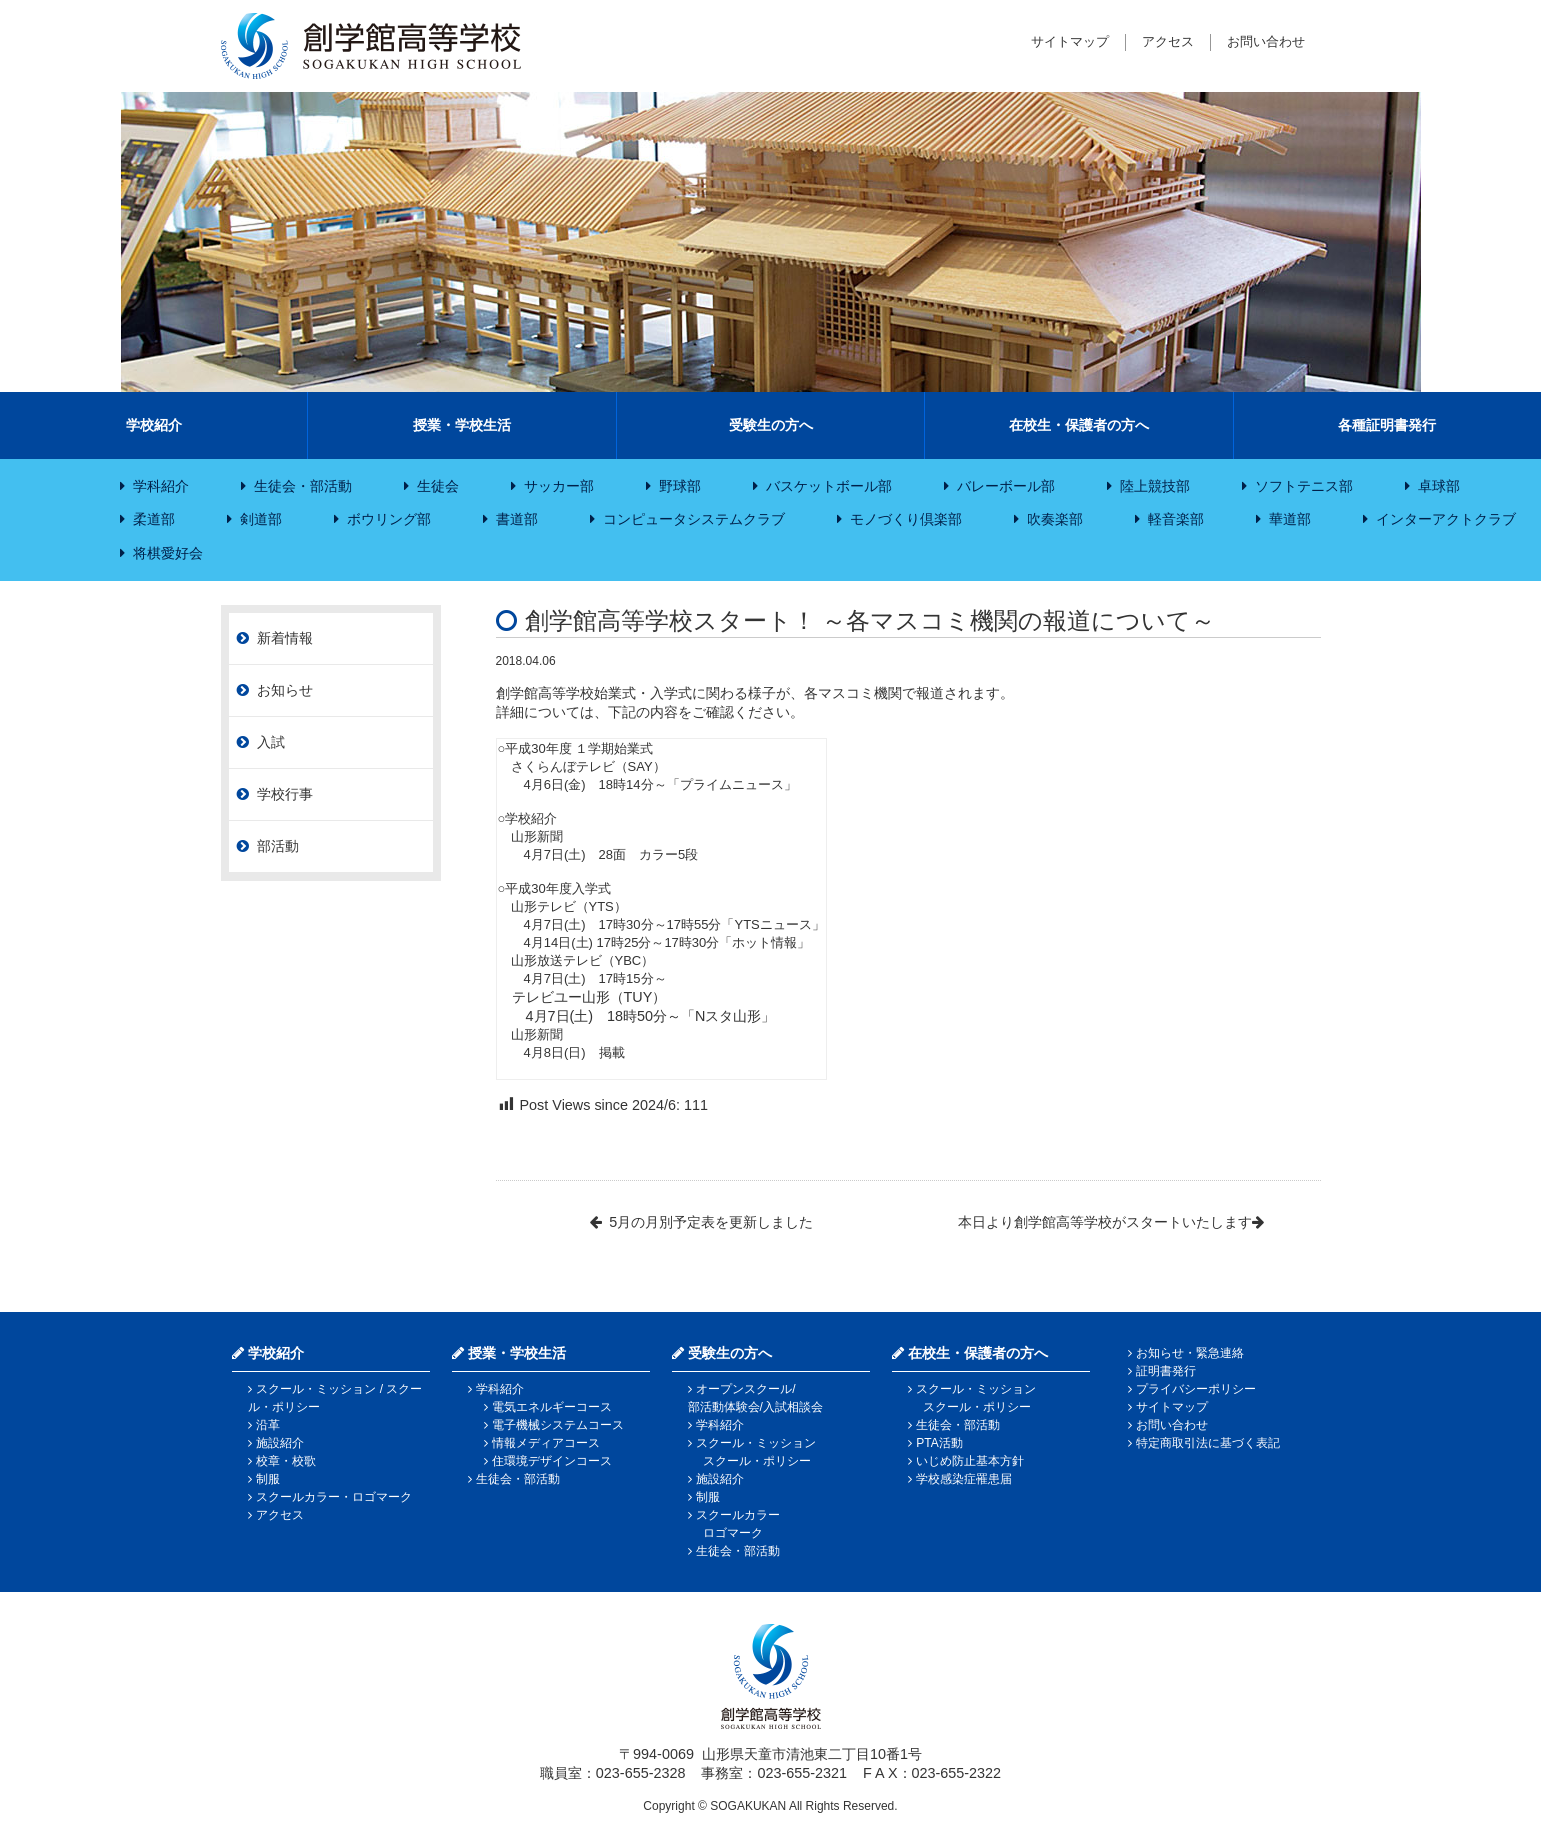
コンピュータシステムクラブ (694, 519)
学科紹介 (161, 486)
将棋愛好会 (168, 553)
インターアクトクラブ (1446, 519)
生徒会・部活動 (303, 486)
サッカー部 (559, 486)
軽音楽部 (1176, 519)
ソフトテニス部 (1304, 486)
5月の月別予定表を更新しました (711, 1222)
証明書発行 (1166, 1371)
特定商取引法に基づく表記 (1208, 1443)
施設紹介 (280, 1443)
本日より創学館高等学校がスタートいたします (1105, 1222)
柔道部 (154, 519)
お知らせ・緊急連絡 (1190, 1353)
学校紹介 (154, 425)
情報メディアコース (546, 1443)
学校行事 (285, 794)
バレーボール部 (1006, 486)
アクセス (1168, 41)
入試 (271, 742)
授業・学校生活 (462, 425)
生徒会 (438, 486)
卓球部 (1439, 486)
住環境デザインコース (552, 1461)
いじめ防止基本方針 (970, 1461)
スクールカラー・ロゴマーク (334, 1497)
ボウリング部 (389, 519)
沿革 (268, 1425)
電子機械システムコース (558, 1425)
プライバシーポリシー (1196, 1389)
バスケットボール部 (829, 486)
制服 (268, 1479)
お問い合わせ (1266, 41)
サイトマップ (1070, 41)
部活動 (278, 846)
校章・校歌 (286, 1461)
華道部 (1290, 519)
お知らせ (285, 690)
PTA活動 (939, 1443)
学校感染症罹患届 (964, 1479)
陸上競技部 (1155, 486)
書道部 (517, 519)
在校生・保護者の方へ (1079, 425)
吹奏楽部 (1055, 519)
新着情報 (285, 638)
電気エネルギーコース (552, 1407)
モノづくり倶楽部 (906, 519)
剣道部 (261, 519)
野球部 (680, 486)
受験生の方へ (771, 425)
